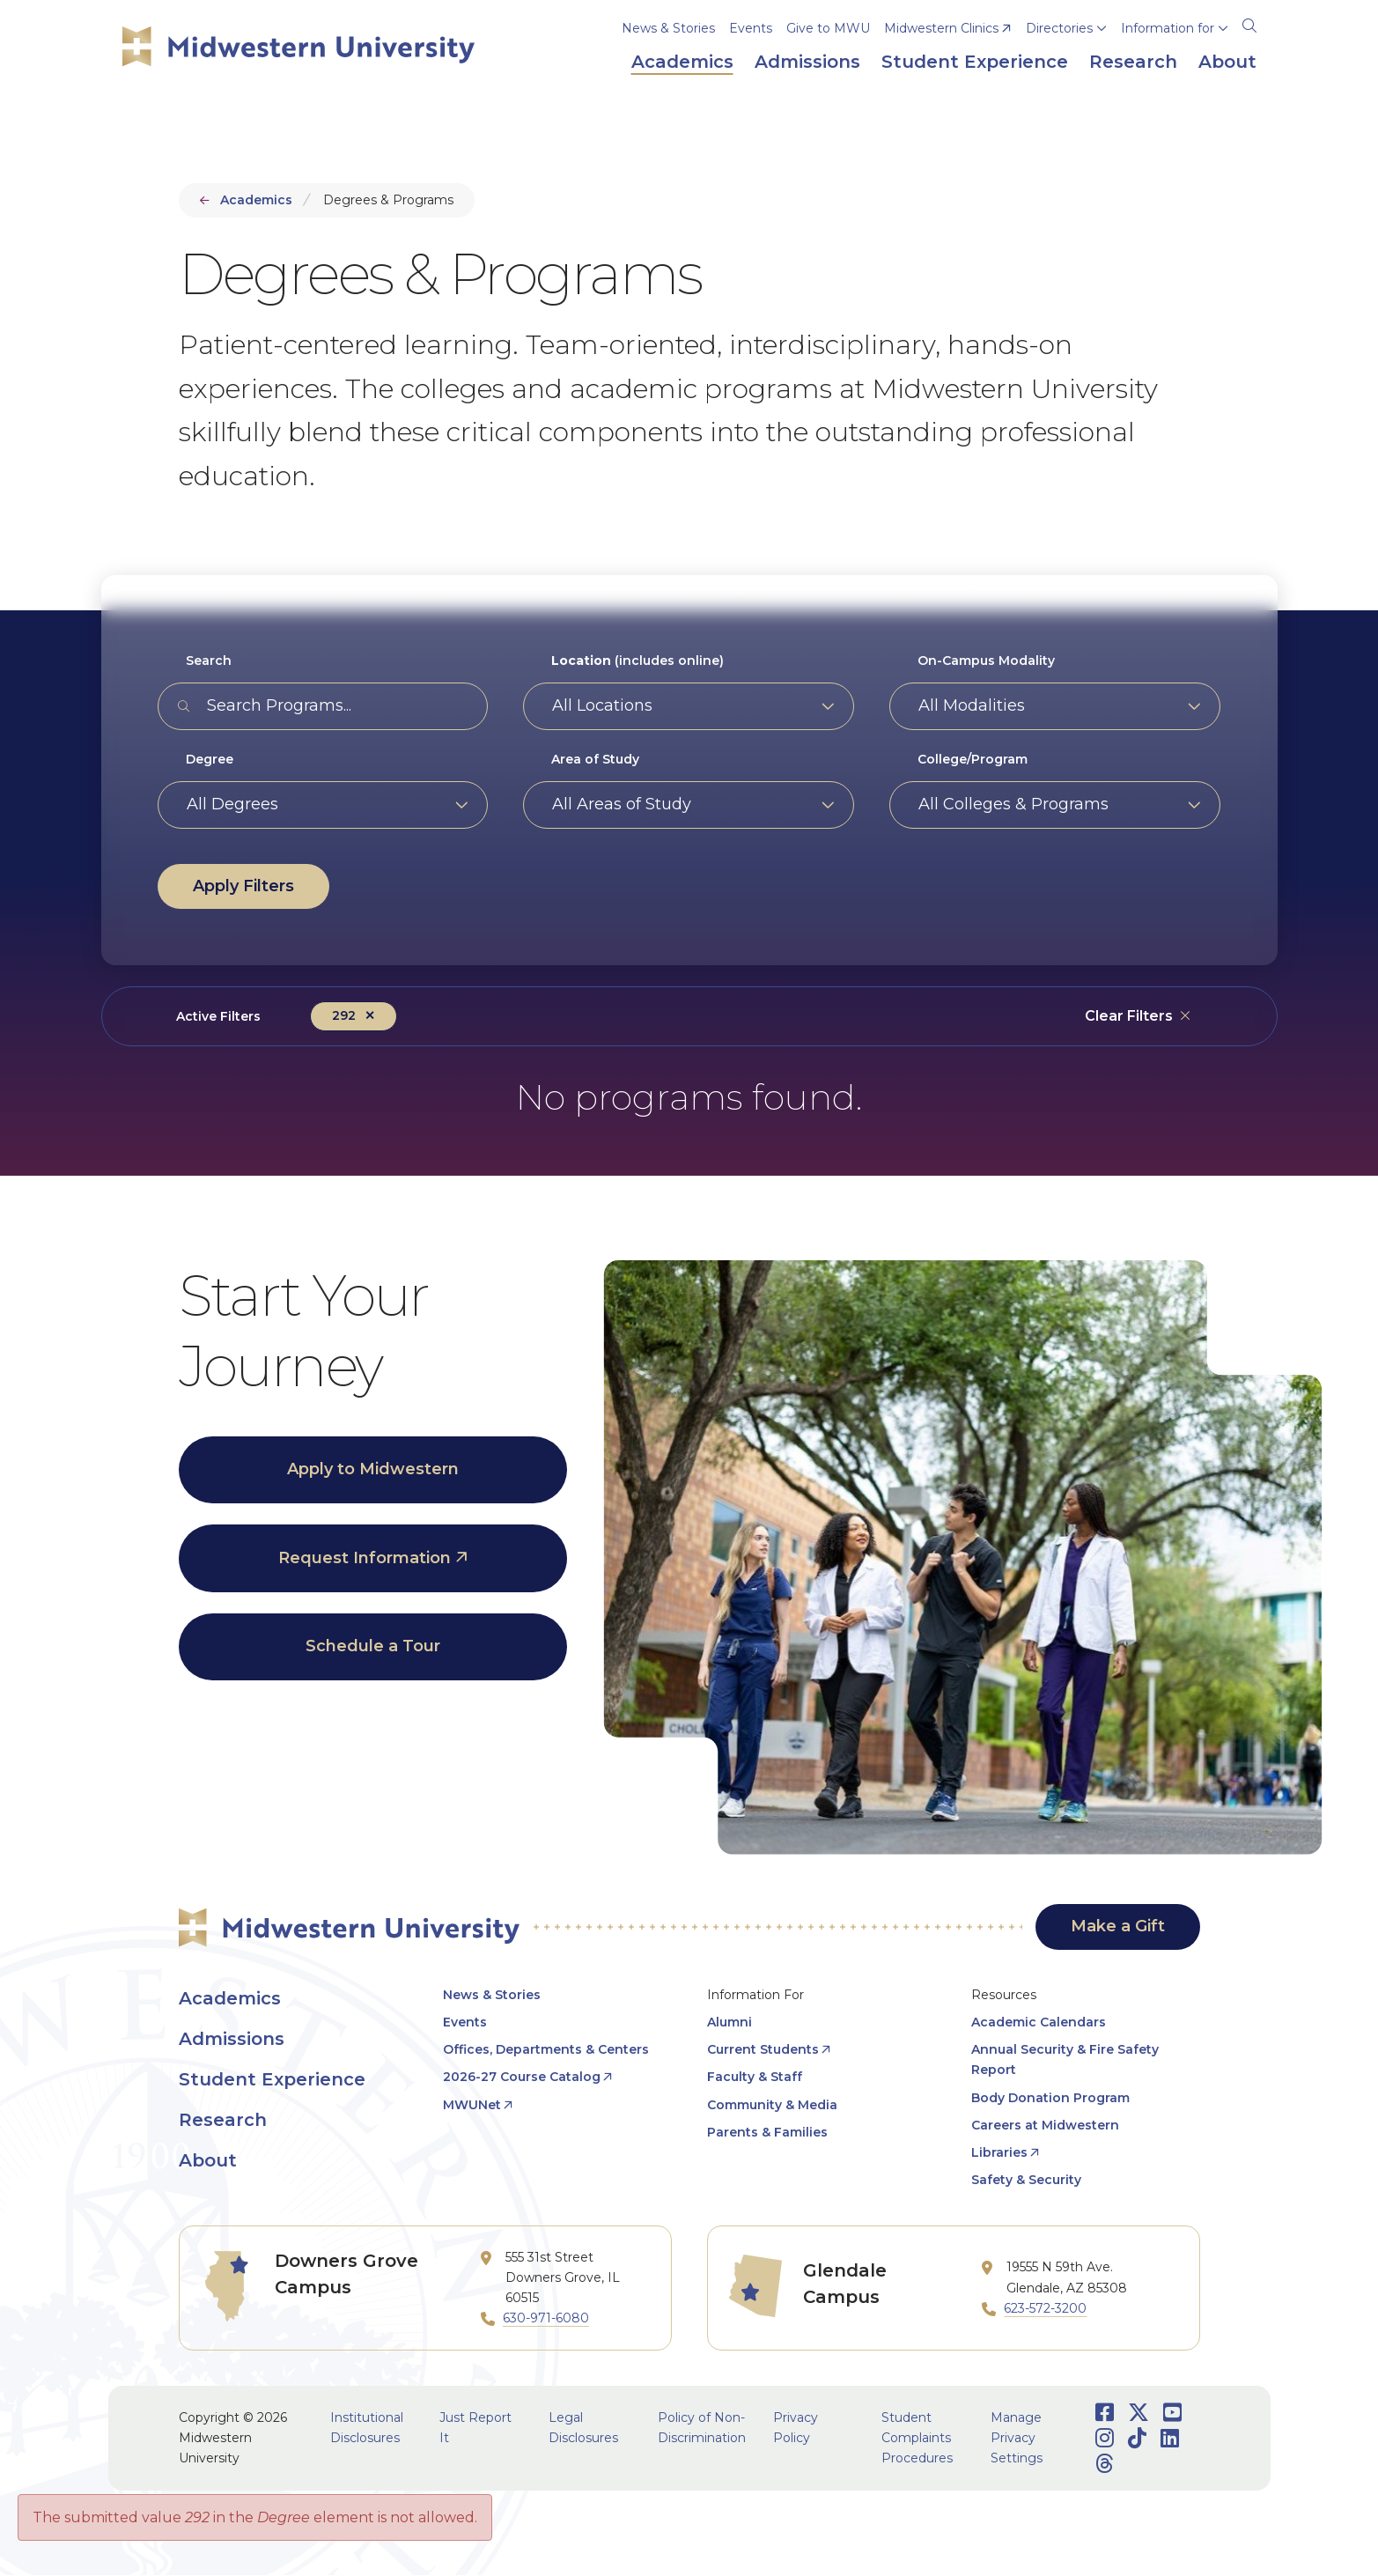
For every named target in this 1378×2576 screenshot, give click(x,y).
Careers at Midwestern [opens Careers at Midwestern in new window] (1045, 2125)
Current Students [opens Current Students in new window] (763, 2049)
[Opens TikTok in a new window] (1137, 2438)
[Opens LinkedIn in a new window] (1170, 2438)
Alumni (729, 2022)
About (208, 2160)
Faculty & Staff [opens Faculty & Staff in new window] (754, 2077)
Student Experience (272, 2079)
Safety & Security (1026, 2180)
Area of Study (595, 759)
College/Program (972, 759)
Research (223, 2119)
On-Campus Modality (986, 660)
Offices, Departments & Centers (546, 2049)
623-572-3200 (1045, 2308)
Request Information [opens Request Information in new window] (364, 1558)
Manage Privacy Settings (1017, 2438)
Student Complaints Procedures (917, 2438)
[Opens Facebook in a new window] (1104, 2412)
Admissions (231, 2038)
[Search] (1249, 23)
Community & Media (772, 2105)
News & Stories (668, 28)
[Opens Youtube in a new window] (1172, 2412)
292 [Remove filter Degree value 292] (344, 1015)
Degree (209, 759)
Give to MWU (828, 28)
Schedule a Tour (373, 1646)
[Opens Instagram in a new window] (1104, 2438)
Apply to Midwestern (373, 1469)
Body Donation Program (1050, 2098)
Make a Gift (1118, 1926)
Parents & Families (767, 2132)
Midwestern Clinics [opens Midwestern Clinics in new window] (941, 28)
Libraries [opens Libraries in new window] (999, 2152)
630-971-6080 (546, 2318)
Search (209, 660)
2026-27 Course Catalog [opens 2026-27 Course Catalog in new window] (522, 2077)
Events (750, 28)
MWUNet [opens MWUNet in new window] (472, 2105)
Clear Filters (1129, 1016)
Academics (256, 200)
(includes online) (637, 660)
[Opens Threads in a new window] (1104, 2463)
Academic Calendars (1038, 2022)
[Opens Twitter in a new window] (1138, 2412)
